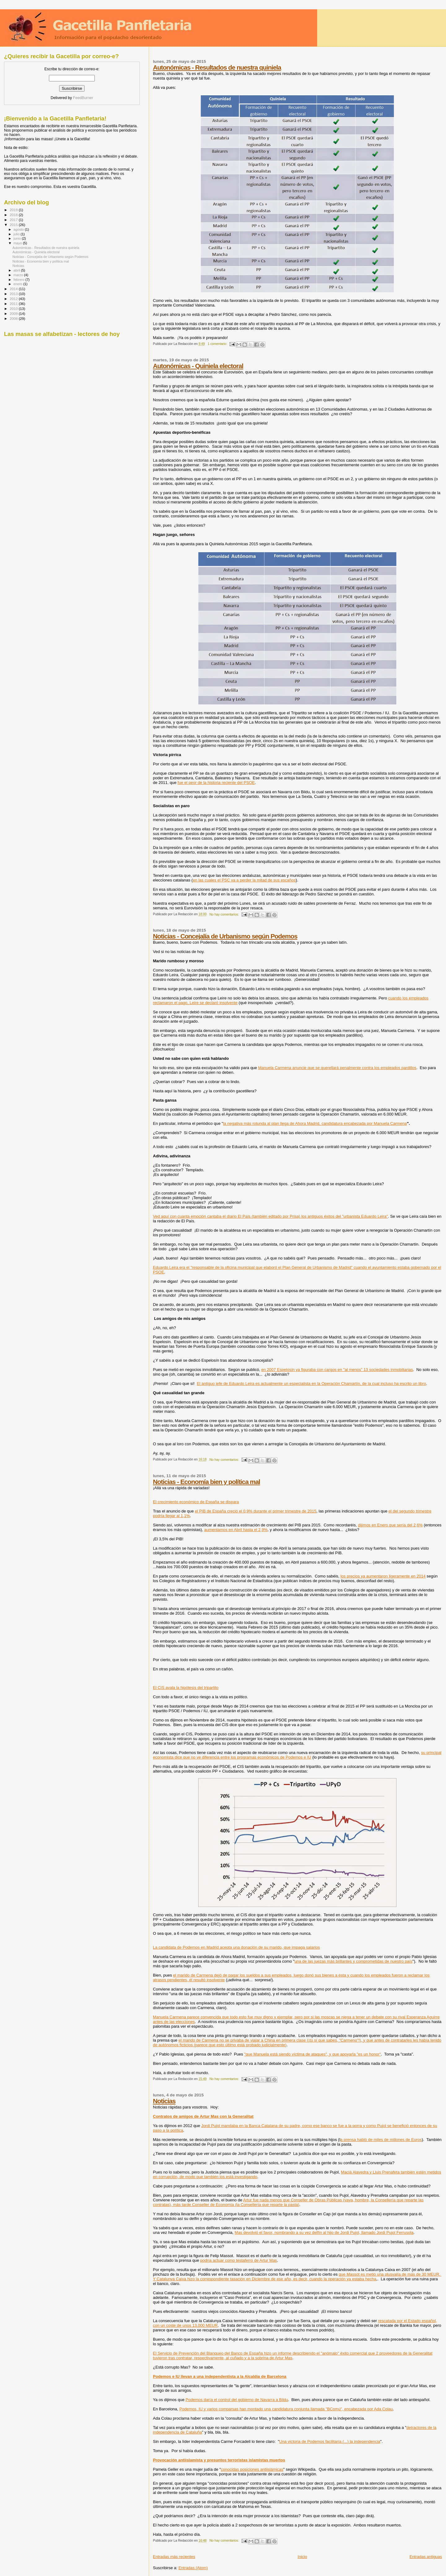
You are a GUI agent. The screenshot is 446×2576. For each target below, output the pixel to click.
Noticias (164, 2100)
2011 (14, 304)
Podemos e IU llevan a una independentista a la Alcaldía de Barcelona (219, 2376)
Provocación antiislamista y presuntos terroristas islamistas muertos (219, 2460)
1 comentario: (218, 344)
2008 (14, 318)
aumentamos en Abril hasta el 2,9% (236, 1529)
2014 (14, 289)
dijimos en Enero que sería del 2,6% (390, 1525)
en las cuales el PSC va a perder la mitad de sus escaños (244, 880)
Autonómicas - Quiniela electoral (198, 365)
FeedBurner (83, 98)
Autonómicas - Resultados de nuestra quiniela (217, 67)
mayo (18, 243)
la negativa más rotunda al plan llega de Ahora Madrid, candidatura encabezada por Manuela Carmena (315, 1123)
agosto (19, 229)
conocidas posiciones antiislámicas (252, 2469)
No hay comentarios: (224, 914)
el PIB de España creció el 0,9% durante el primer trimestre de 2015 (255, 1511)
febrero (19, 279)
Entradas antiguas (425, 2556)
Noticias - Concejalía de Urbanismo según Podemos (225, 936)
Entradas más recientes (174, 2556)
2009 (14, 313)
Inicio (302, 2556)
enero (19, 284)
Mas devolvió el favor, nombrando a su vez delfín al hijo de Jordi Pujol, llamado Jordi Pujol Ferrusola (324, 2232)
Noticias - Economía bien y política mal (206, 1481)
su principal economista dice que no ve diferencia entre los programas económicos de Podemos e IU (297, 1755)
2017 (14, 220)
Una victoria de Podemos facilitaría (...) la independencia (329, 2441)
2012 (14, 299)
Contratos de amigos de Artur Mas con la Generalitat (203, 2116)
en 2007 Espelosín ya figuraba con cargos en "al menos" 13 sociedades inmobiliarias (337, 1369)
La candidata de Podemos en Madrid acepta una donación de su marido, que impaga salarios (236, 1947)
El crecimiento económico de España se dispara (196, 1501)
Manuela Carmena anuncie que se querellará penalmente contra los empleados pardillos (337, 1067)
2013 (14, 294)
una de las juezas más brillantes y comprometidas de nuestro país (354, 1961)
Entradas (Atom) (193, 2567)
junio (18, 238)
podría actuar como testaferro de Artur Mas (238, 2260)
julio (17, 234)
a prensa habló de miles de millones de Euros (381, 2139)
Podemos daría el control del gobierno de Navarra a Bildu (237, 2399)
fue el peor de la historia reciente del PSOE (216, 782)
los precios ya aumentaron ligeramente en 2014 (383, 1576)
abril (17, 270)
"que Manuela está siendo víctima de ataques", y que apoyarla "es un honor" (312, 2054)
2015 (14, 225)
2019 (14, 210)
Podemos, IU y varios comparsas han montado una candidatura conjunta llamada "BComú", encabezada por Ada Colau (286, 2409)
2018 (14, 215)
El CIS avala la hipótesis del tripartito (186, 1687)
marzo (19, 275)
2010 (14, 309)
